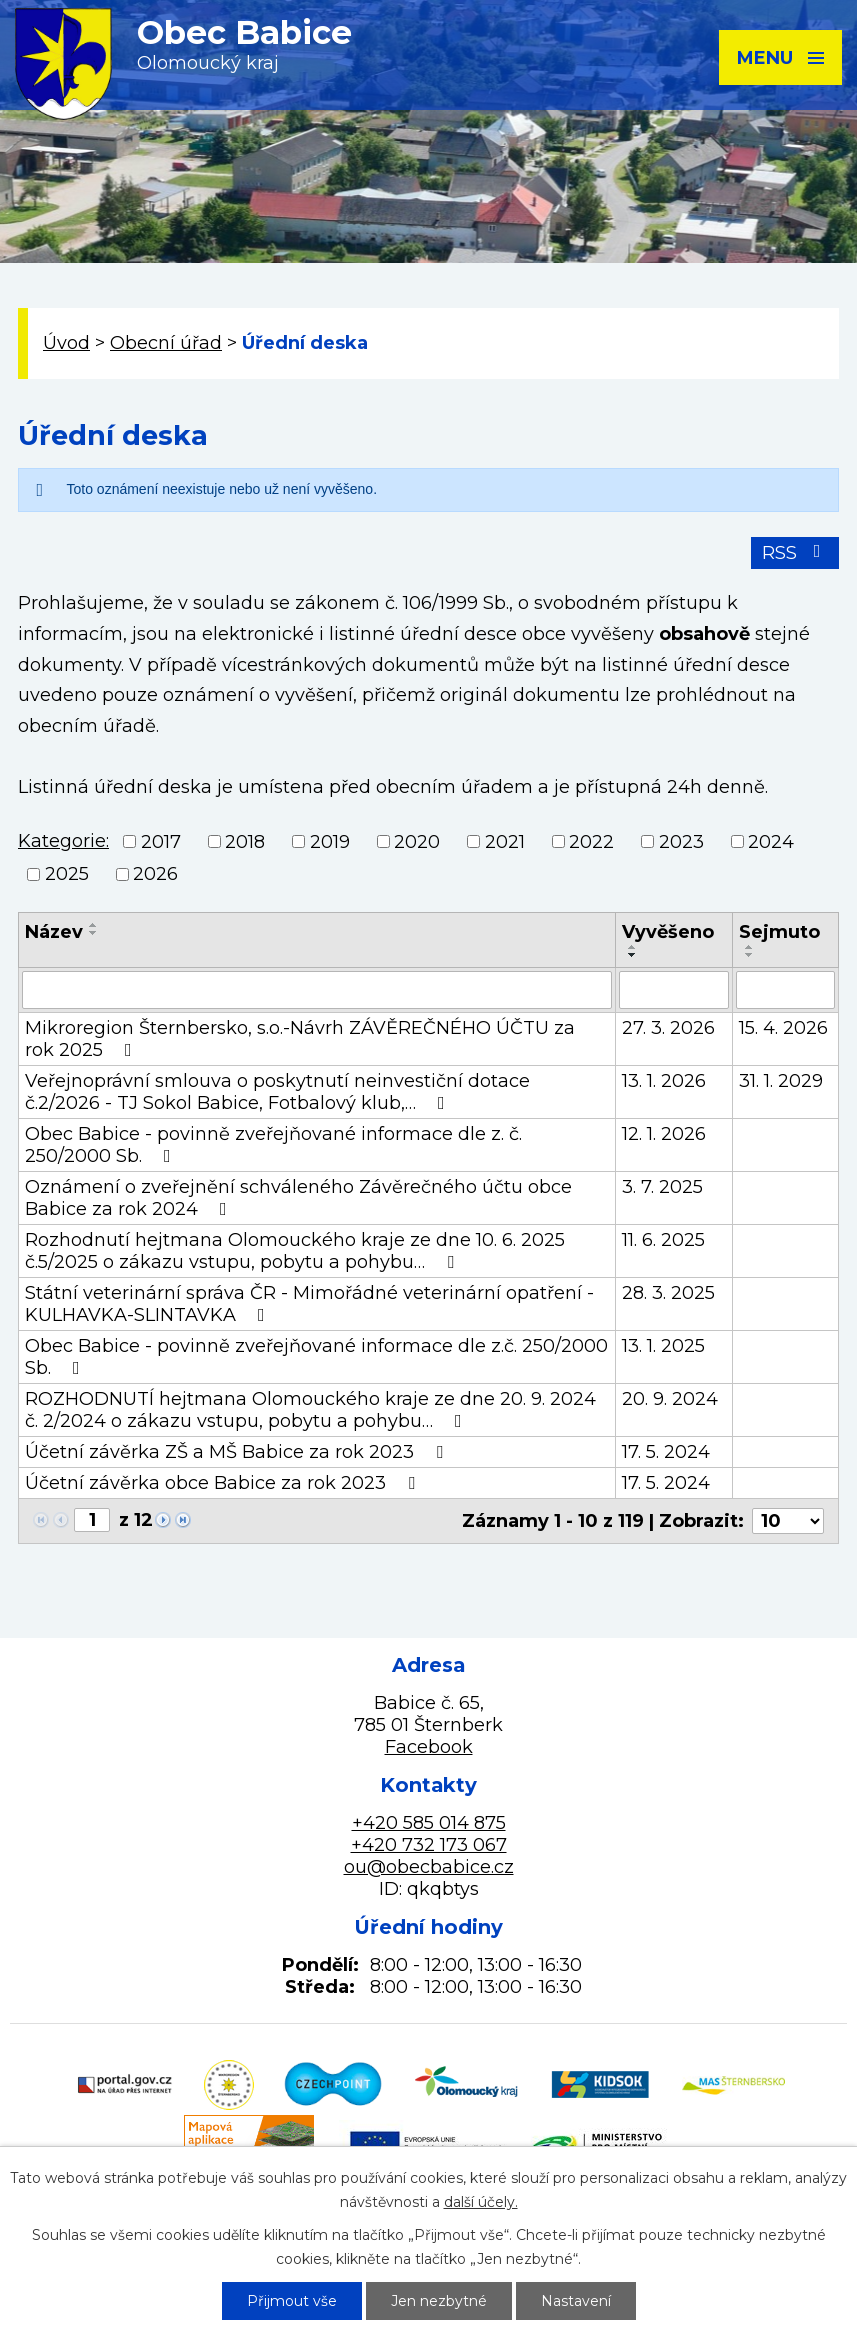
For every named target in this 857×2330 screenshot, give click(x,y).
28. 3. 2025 (668, 1293)
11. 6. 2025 (663, 1240)
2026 (155, 874)
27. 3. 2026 (668, 1028)
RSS (795, 553)
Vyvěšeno (668, 932)
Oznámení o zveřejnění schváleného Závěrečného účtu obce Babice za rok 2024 (298, 1198)
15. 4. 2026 (783, 1028)
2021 (505, 842)
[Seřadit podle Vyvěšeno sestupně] (633, 955)
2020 (417, 842)
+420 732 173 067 (429, 1845)
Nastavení (576, 2301)
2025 (67, 874)
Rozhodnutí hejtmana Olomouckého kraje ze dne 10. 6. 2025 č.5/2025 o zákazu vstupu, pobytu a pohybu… (295, 1251)
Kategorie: (63, 841)
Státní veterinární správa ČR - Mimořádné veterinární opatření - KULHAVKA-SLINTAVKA (309, 1304)
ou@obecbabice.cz (429, 1867)
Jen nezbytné (439, 2301)
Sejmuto (779, 932)
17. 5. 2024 (666, 1452)
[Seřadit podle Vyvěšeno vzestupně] (633, 947)
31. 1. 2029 (781, 1081)
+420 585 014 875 (429, 1823)
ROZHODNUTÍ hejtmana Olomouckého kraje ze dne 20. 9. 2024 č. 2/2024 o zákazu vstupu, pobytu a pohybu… (310, 1410)
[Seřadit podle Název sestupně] (94, 933)
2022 (591, 842)
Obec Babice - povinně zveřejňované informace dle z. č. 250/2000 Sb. (273, 1145)
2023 (681, 842)
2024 (771, 842)
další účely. (481, 2202)
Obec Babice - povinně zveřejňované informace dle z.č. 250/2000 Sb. (316, 1357)
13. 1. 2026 (664, 1081)
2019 (330, 842)
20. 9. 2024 (670, 1399)
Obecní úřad (166, 343)
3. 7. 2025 (662, 1187)
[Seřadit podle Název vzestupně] (94, 925)
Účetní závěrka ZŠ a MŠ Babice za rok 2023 (238, 1452)
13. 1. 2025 (663, 1346)
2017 (161, 842)
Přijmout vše (292, 2301)
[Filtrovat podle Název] (317, 990)
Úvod (66, 343)
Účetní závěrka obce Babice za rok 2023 (224, 1483)
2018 (245, 842)
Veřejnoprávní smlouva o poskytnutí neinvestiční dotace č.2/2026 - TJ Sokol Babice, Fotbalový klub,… (277, 1092)
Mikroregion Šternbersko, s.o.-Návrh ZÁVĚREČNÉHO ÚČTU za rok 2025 (300, 1039)
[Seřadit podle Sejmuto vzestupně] (750, 947)
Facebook (429, 1747)
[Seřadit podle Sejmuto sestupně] (750, 955)
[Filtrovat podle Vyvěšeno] (674, 990)
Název (54, 932)
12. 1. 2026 (664, 1134)
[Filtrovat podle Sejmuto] (785, 990)
